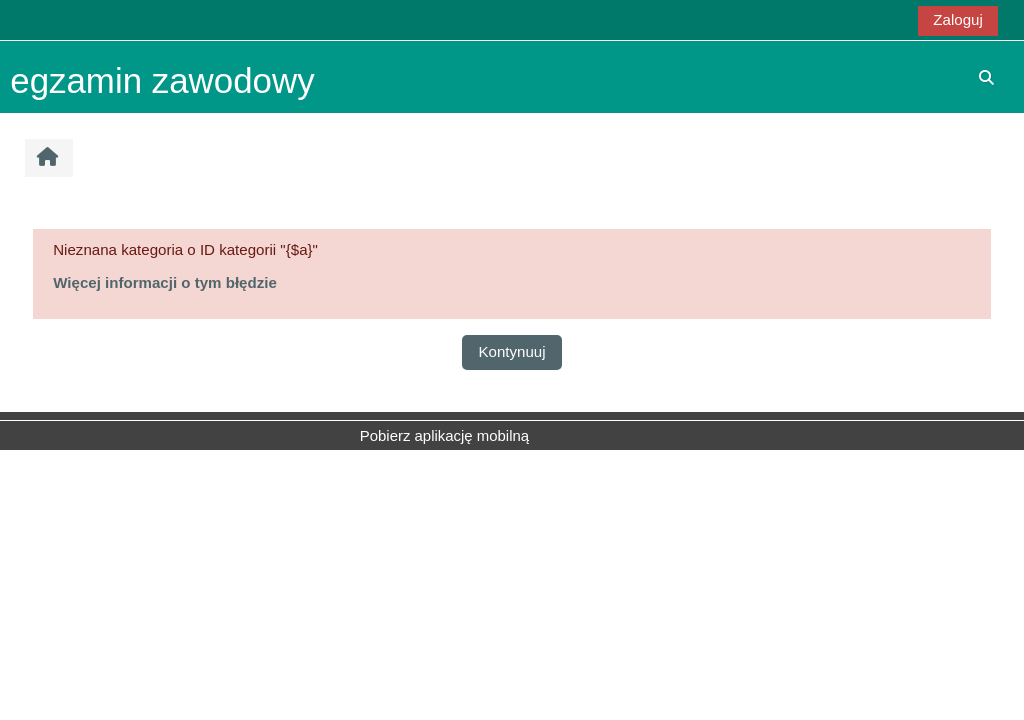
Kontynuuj (511, 351)
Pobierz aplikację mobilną (444, 435)
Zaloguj (957, 19)
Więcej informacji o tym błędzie (165, 282)
